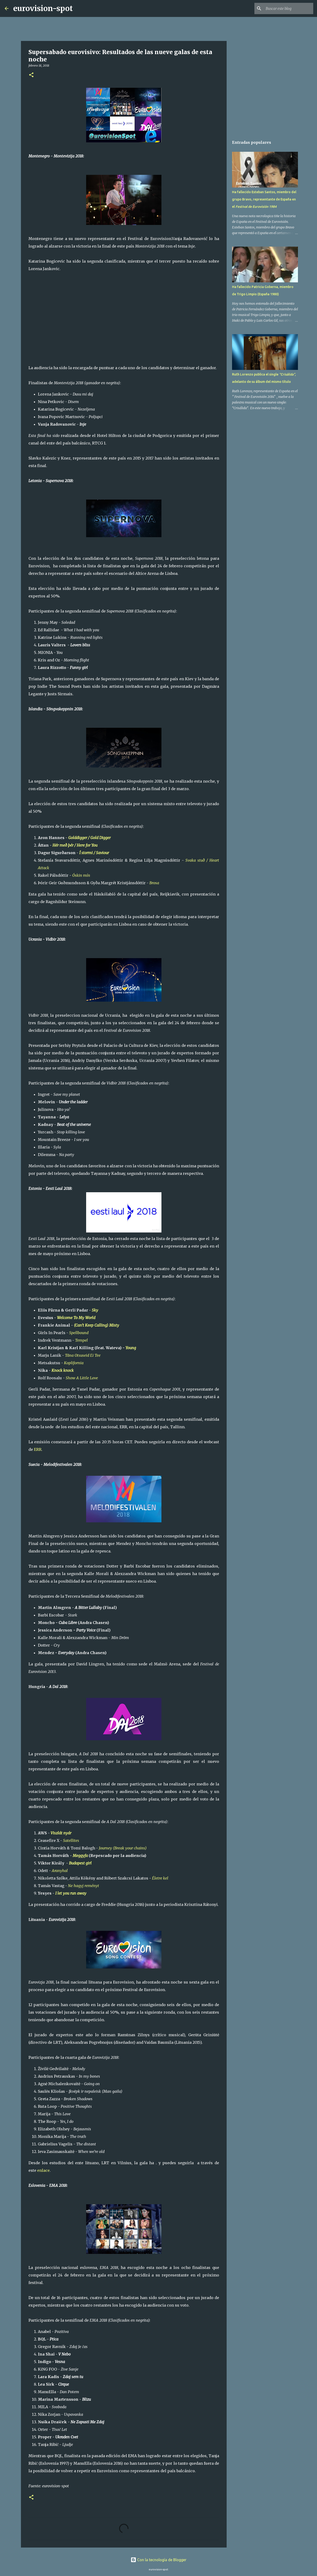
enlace (43, 2170)
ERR (37, 1449)
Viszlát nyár (61, 1833)
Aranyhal (60, 1870)
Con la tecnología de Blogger (158, 2560)
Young (130, 1347)
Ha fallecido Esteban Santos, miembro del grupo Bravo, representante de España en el (264, 199)
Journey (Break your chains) (123, 1848)
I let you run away (70, 1893)
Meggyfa (80, 1855)
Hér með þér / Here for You (74, 845)
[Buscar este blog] (288, 8)
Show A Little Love (82, 1378)
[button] (31, 75)
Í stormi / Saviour (94, 852)
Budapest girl (80, 1863)
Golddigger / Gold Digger (89, 837)
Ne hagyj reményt (83, 1885)
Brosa (154, 882)
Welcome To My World (76, 1317)
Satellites (71, 1840)
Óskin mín (81, 875)
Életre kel (160, 1878)
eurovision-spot (43, 8)
